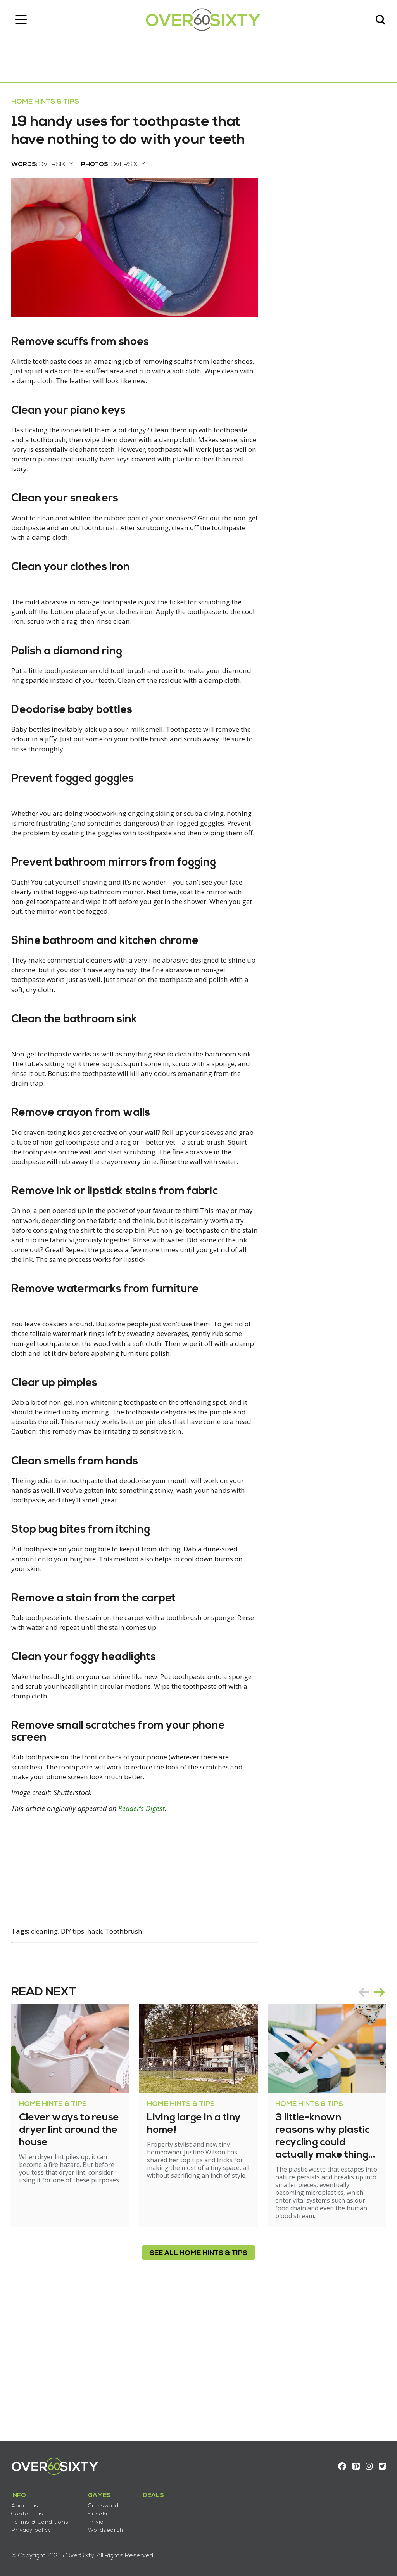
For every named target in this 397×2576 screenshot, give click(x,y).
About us (29, 2502)
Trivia (100, 2519)
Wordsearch (110, 2527)
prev (360, 2131)
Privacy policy (35, 2527)
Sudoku (103, 2511)
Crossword (107, 2502)
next (375, 2131)
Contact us (32, 2511)
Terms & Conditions (44, 2519)
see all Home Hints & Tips (198, 2392)
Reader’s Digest (146, 1947)
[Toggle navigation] (25, 21)
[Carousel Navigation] (367, 2131)
